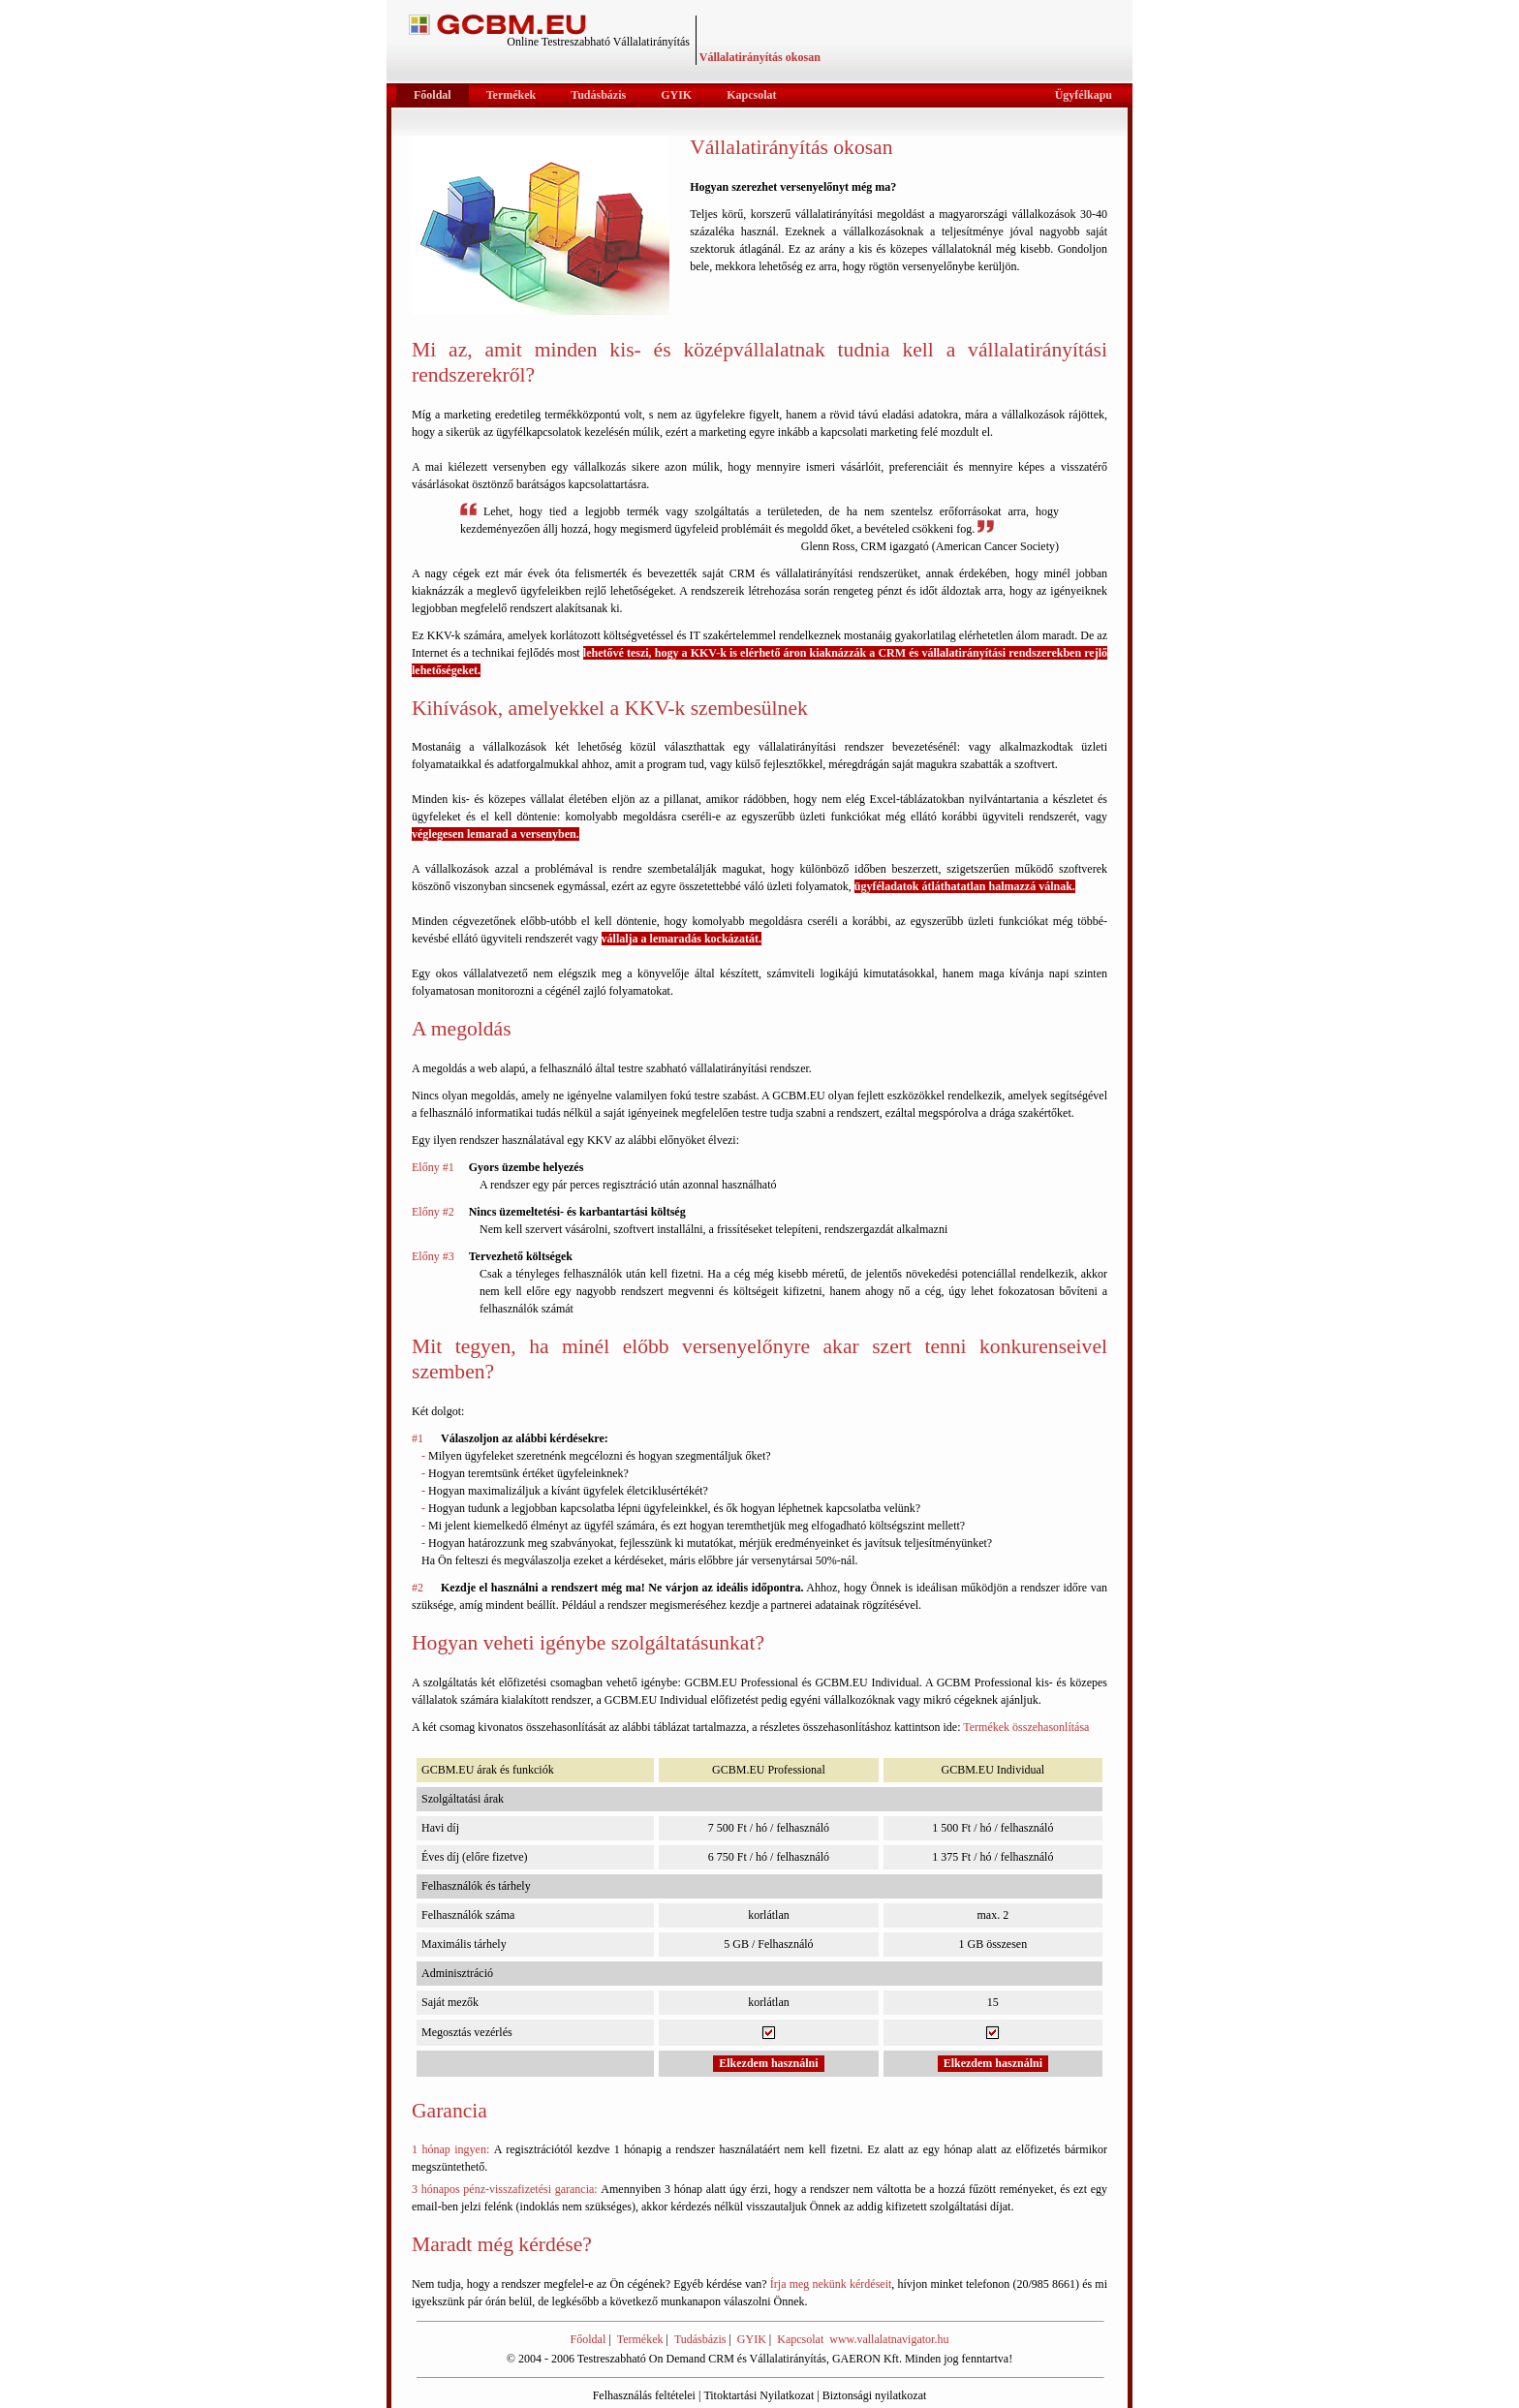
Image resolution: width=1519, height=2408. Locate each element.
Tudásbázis (700, 2339)
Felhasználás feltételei (644, 2395)
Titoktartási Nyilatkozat (758, 2395)
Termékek (640, 2339)
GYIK (751, 2339)
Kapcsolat (800, 2339)
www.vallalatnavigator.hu (888, 2339)
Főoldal (588, 2339)
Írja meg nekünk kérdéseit (831, 2284)
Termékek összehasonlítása (1026, 1727)
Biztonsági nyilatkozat (874, 2395)
